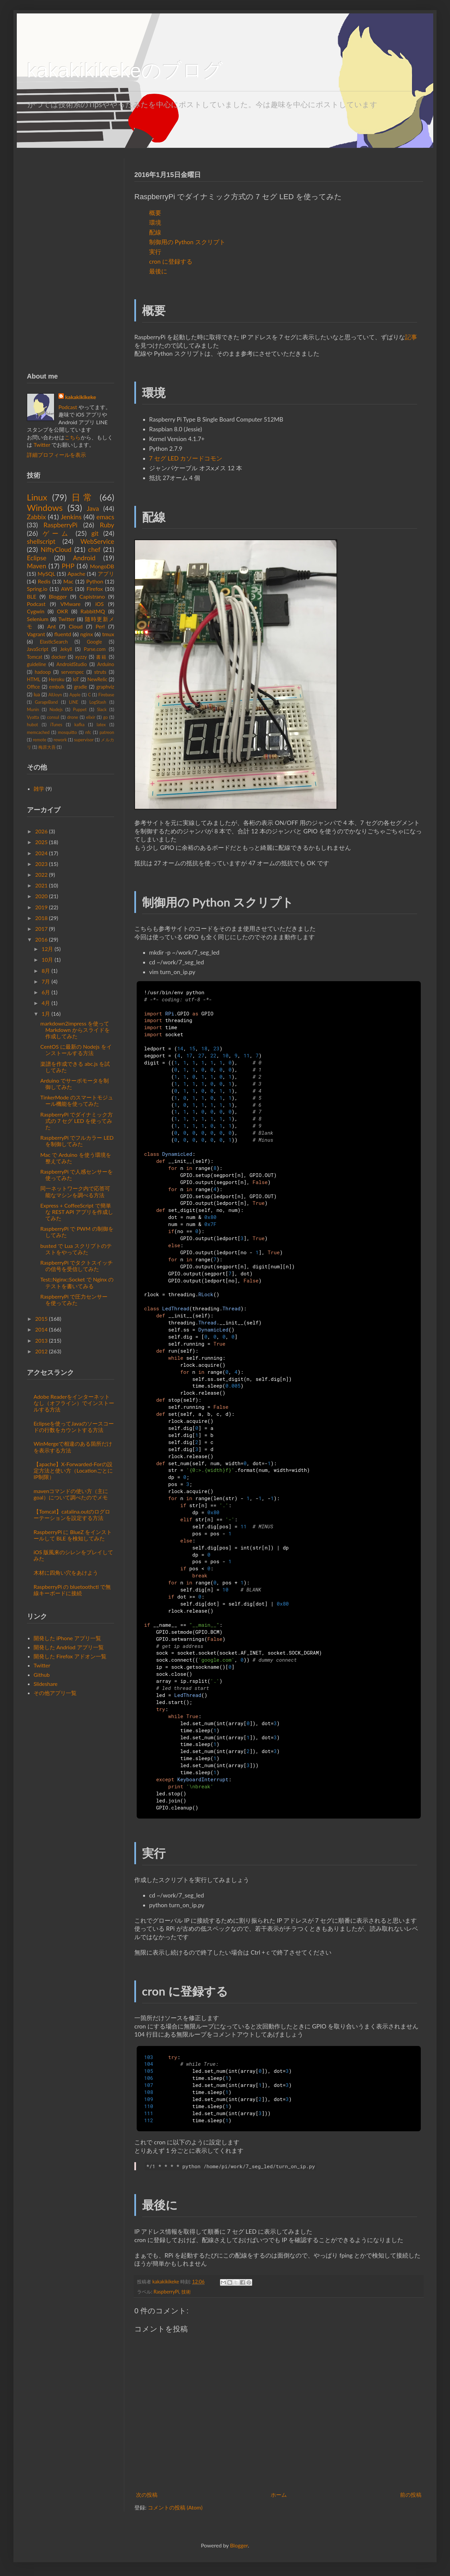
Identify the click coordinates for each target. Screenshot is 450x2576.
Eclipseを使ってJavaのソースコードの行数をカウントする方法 (74, 1426)
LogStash (97, 702)
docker (58, 657)
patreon (106, 732)
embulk (56, 687)
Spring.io (37, 588)
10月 (47, 959)
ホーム (279, 2494)
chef (94, 549)
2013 (41, 1340)
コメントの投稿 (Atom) (175, 2507)
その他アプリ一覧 (55, 1693)
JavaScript (37, 649)
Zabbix (36, 517)
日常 (83, 497)
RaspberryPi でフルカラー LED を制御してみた (77, 1140)
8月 (46, 970)
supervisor (83, 739)
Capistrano (92, 596)
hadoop (43, 672)
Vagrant (36, 634)
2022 (41, 874)
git (94, 533)
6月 (46, 992)
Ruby (107, 525)
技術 (186, 2292)
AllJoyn (55, 694)
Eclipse (36, 558)
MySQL (46, 573)
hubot (32, 724)
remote (39, 739)
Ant (51, 626)
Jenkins (71, 517)
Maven (36, 566)
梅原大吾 (47, 747)
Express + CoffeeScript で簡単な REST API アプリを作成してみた (76, 1211)
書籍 (101, 657)
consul (53, 717)
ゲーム (57, 533)
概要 (155, 212)
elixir (90, 717)
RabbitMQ (93, 611)
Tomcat (34, 657)
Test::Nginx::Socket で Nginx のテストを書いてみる (77, 1282)
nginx (86, 634)
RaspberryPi (166, 2292)
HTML (33, 679)
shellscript (41, 541)
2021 (41, 885)
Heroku (56, 679)
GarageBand (46, 702)
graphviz (105, 687)
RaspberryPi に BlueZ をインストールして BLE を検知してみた (73, 1535)
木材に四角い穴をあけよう (66, 1572)
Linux (37, 497)
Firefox (94, 588)
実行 (155, 251)
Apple (75, 694)
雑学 (39, 788)
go (105, 717)
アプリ (106, 573)
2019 (41, 907)
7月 (46, 981)
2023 (41, 864)
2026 (41, 831)
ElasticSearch (54, 642)
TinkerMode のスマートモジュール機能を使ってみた (76, 1100)
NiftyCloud (56, 549)
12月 (47, 949)
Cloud (76, 626)
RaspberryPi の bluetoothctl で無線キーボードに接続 (72, 1589)
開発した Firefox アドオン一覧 (70, 1656)
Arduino (105, 664)
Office (33, 687)
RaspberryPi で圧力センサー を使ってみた (73, 1299)
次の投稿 (147, 2494)
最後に (158, 271)
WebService (97, 541)
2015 (41, 1318)
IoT (76, 679)
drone (72, 717)
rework (60, 739)
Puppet (79, 709)
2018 (41, 918)
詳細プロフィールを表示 (56, 454)
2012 (41, 1351)
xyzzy (81, 657)
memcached (38, 732)
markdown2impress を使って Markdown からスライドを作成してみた (75, 1029)
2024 (41, 853)
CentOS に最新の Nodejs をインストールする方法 (76, 1049)
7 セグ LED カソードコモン (185, 458)
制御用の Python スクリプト (187, 242)
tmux (108, 634)
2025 (41, 842)
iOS (99, 604)
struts (100, 672)
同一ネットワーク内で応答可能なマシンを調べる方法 (75, 1191)
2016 (41, 939)
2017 (41, 928)
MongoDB (102, 566)
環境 (155, 222)
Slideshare (45, 1683)
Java (93, 508)
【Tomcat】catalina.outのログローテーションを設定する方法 (72, 1514)
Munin (33, 709)
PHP (68, 566)
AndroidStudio (71, 664)
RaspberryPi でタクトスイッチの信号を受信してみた (76, 1265)
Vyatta (33, 717)
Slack (102, 709)
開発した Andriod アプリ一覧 (69, 1647)
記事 (411, 337)
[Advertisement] (70, 259)
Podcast (67, 407)
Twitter (42, 444)
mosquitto (67, 732)
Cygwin (35, 611)
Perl (100, 626)
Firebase (106, 694)
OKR (62, 611)
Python (94, 581)
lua (37, 694)
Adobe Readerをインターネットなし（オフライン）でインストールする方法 (74, 1402)
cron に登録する (170, 261)
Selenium (37, 619)
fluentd (62, 634)
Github (42, 1674)
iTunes (56, 724)
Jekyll (66, 649)
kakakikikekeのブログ (125, 70)
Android (84, 558)
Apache (76, 573)
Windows (45, 508)
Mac (68, 581)
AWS (67, 588)
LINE (73, 702)
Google (94, 642)
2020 (41, 896)
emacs (105, 517)
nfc (88, 732)
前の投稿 (410, 2494)
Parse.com (95, 649)
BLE (31, 596)
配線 (155, 232)
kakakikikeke (166, 2281)
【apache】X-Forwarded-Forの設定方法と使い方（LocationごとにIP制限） (73, 1470)
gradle (80, 687)
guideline (36, 664)
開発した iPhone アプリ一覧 (67, 1638)
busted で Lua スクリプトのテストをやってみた (76, 1248)
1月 (46, 1013)
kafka (79, 724)
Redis (44, 581)
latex (101, 724)
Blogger (58, 596)
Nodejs (55, 709)
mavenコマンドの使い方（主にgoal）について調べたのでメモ (71, 1494)
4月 (46, 1003)
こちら (72, 437)
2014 (41, 1329)
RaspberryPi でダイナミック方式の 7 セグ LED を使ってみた (76, 1120)
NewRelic (97, 679)
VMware (70, 604)
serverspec (72, 672)
